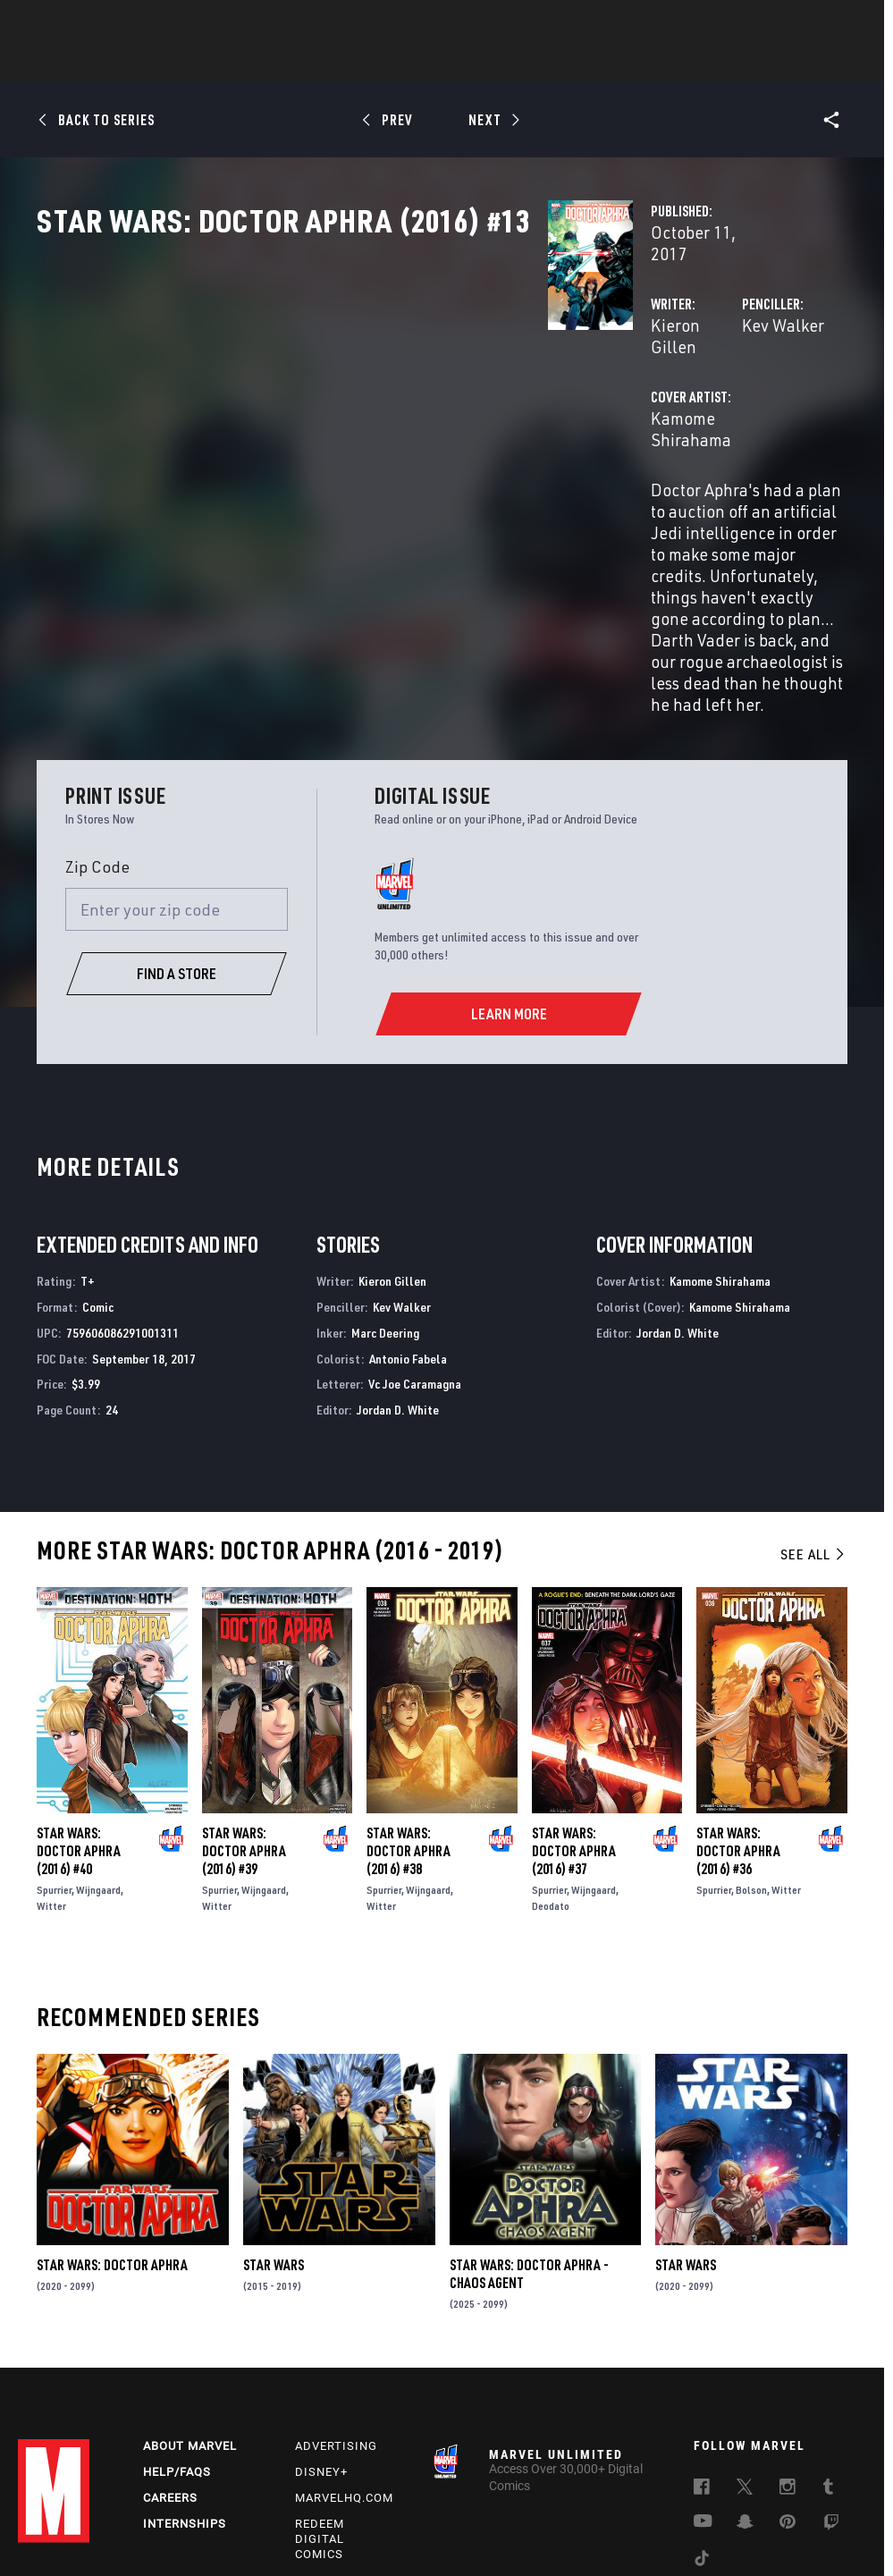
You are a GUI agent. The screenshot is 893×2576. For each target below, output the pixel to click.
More (707, 63)
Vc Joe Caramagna (414, 1248)
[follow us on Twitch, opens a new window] (831, 2394)
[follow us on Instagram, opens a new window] (787, 2359)
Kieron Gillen (341, 382)
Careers (170, 2367)
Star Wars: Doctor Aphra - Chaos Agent (529, 2138)
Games (573, 63)
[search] (843, 23)
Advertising (336, 2315)
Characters (331, 63)
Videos (642, 63)
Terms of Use (64, 2511)
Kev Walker (603, 382)
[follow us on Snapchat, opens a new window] (745, 2394)
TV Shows (496, 63)
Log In (83, 23)
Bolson (751, 1754)
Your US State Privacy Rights (268, 2511)
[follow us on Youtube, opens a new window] (703, 2392)
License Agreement (805, 2511)
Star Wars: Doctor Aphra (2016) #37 (574, 1715)
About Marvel (190, 2315)
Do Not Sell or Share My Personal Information (464, 2511)
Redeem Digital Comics (319, 2408)
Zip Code (97, 730)
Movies (417, 63)
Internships (184, 2393)
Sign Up (142, 23)
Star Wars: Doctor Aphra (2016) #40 (79, 1715)
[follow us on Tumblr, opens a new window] (828, 2359)
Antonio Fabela (408, 1222)
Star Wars (273, 2129)
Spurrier (54, 1754)
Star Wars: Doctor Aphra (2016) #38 (408, 1715)
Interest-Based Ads (395, 2534)
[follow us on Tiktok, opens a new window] (702, 2430)
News (177, 63)
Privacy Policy (147, 2511)
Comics (243, 63)
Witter (51, 1770)
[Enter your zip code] (176, 773)
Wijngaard (98, 1754)
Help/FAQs (177, 2341)
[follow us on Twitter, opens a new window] (745, 2359)
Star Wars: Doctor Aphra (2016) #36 (738, 1715)
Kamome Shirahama (366, 453)
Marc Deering (385, 1196)
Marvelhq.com (344, 2367)
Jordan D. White (398, 1273)
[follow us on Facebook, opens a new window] (702, 2359)
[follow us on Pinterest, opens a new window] (787, 2393)
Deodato (550, 1770)
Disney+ (321, 2341)
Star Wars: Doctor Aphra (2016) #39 (244, 1715)
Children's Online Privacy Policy (667, 2511)
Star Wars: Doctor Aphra (112, 2129)
